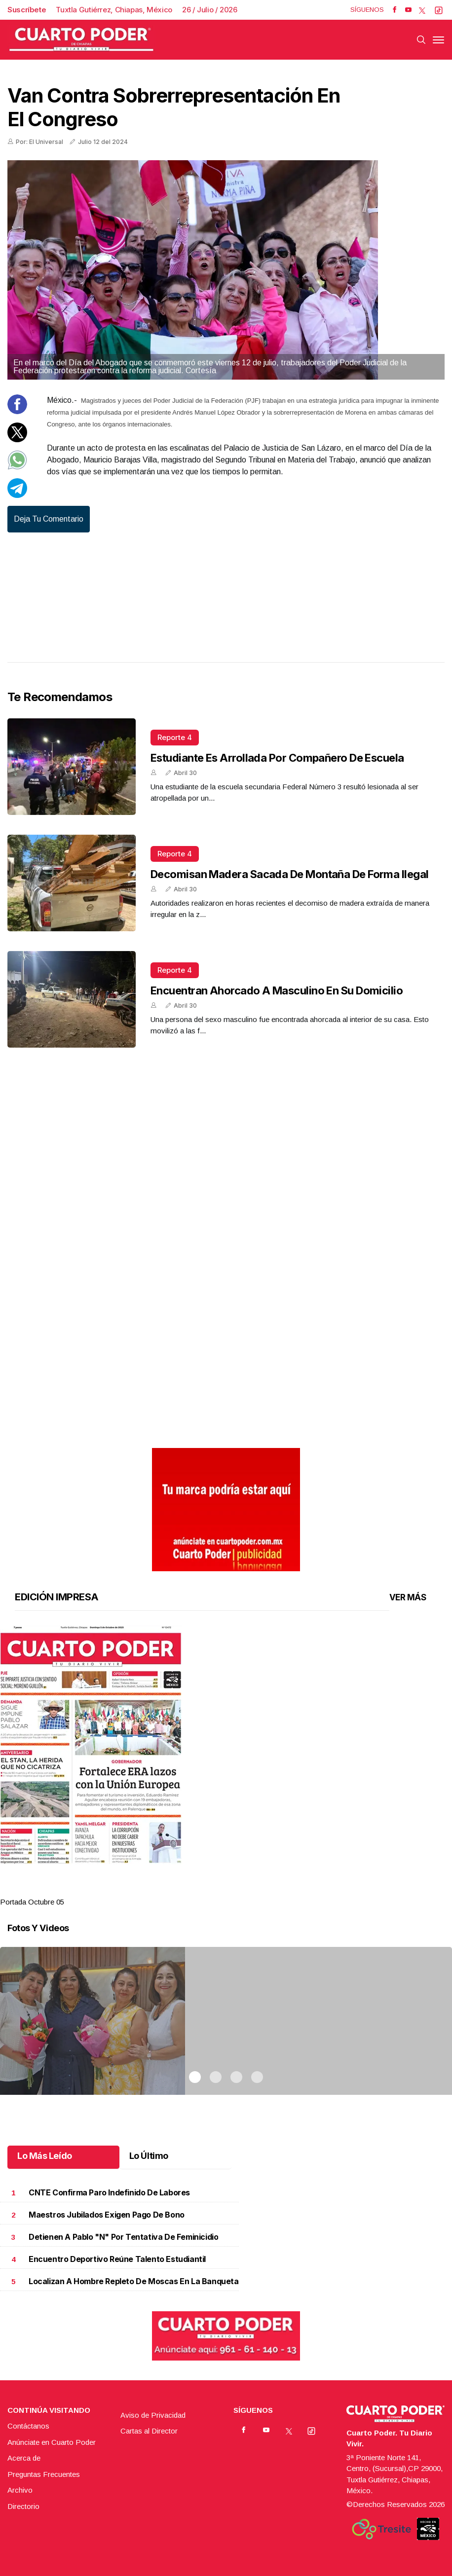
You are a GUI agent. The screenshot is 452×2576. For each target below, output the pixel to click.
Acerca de (23, 2458)
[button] (226, 1744)
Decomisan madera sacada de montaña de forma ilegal (290, 874)
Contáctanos (28, 2426)
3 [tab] (236, 1890)
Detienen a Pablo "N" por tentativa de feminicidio (123, 2237)
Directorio (23, 2506)
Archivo (20, 2490)
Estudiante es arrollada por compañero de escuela (277, 757)
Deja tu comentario (48, 519)
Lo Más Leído (44, 2156)
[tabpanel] (226, 1766)
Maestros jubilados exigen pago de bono (107, 2215)
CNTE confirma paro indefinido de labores (109, 2192)
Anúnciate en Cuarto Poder (51, 2442)
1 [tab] (195, 1890)
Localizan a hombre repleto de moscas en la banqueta (134, 2281)
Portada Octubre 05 (32, 1902)
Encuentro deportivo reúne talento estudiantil (117, 2259)
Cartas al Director (149, 2431)
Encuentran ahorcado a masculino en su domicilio (277, 990)
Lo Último (148, 2156)
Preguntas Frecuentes (43, 2474)
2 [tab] (216, 1890)
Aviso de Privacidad (153, 2415)
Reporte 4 (174, 737)
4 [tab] (257, 1890)
